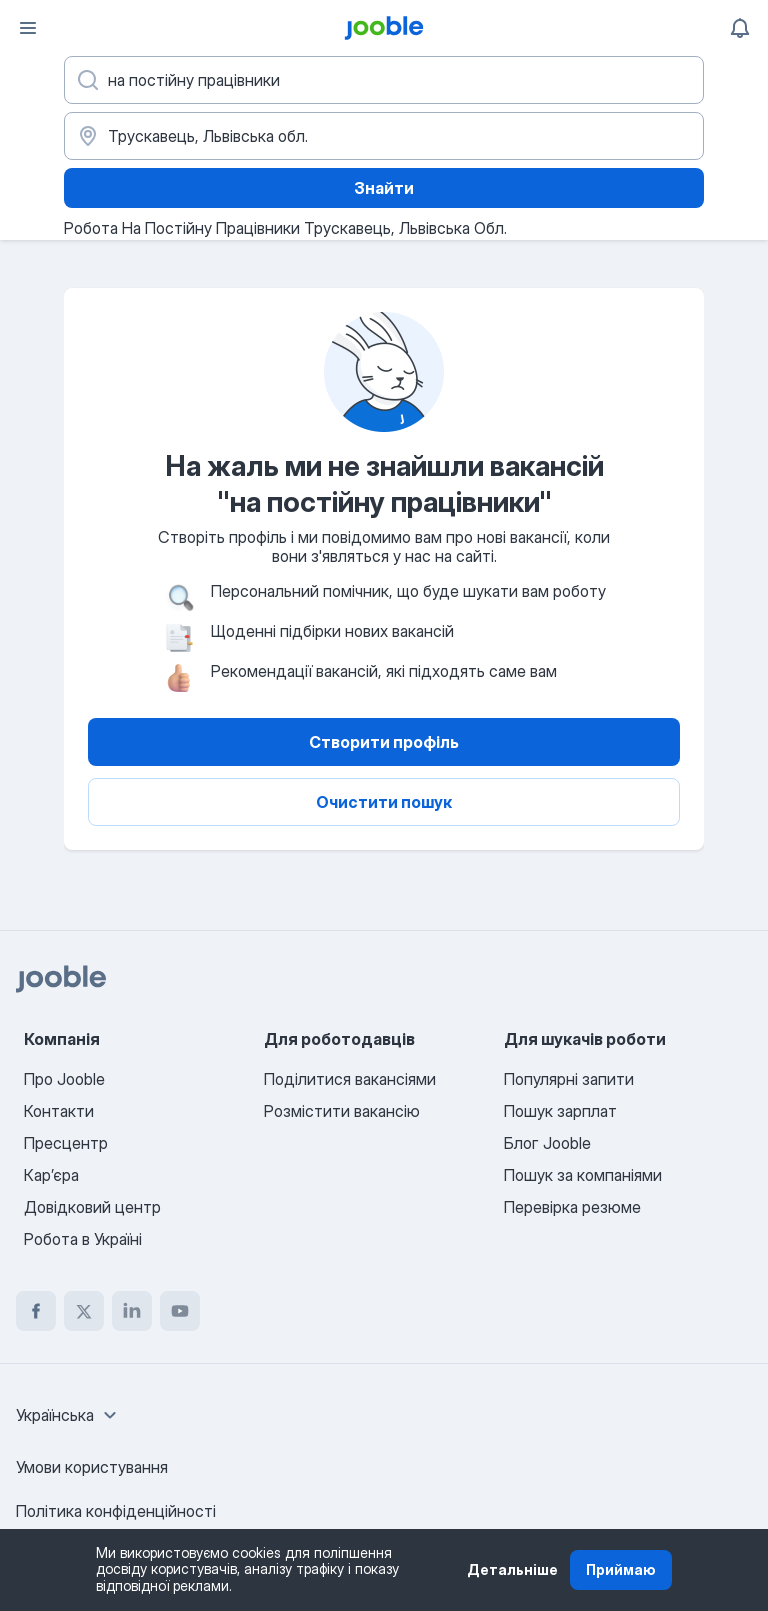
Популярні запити (569, 1079)
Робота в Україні (83, 1239)
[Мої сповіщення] (740, 28)
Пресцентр (66, 1143)
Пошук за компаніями (583, 1175)
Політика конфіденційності (116, 1511)
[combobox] (69, 1415)
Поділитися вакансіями (350, 1079)
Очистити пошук (384, 802)
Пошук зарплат (560, 1111)
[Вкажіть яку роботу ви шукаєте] (384, 80)
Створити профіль (384, 742)
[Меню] (28, 28)
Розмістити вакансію (342, 1111)
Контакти (59, 1111)
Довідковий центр (92, 1207)
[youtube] (180, 1311)
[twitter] (84, 1311)
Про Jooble (64, 1079)
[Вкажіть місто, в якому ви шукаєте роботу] (384, 136)
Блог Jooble (547, 1143)
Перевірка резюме (572, 1207)
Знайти (384, 188)
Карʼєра (51, 1175)
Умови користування (92, 1467)
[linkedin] (132, 1311)
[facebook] (36, 1311)
